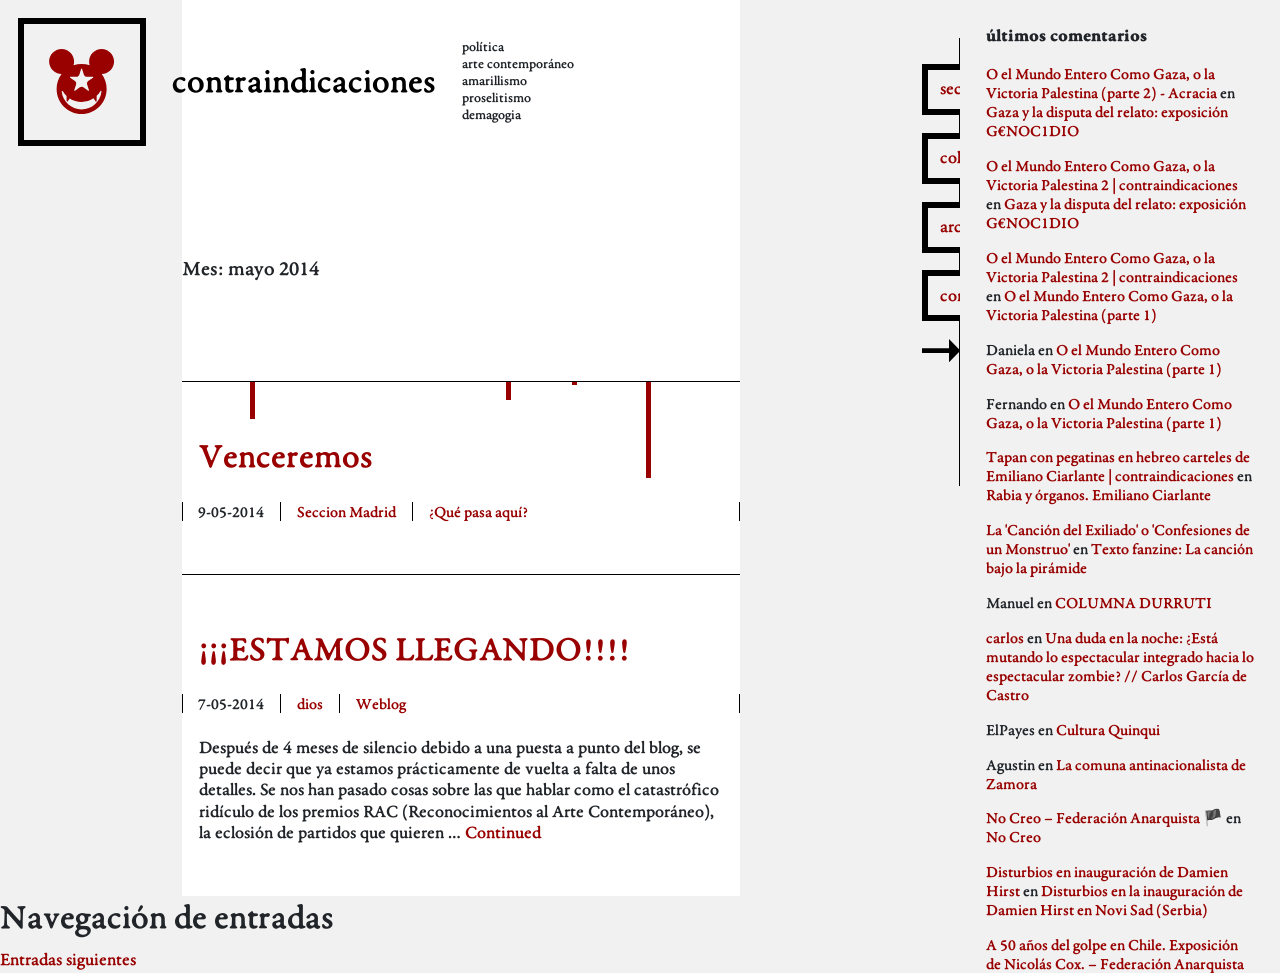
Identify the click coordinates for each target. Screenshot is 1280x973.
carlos (1005, 637)
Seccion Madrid (346, 511)
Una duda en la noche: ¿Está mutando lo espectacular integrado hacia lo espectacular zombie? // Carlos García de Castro (1120, 666)
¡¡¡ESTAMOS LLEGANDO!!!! (414, 648)
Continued (503, 832)
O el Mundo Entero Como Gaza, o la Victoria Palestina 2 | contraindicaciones (1112, 175)
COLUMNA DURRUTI (1133, 602)
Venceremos (286, 455)
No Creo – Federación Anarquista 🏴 (1104, 817)
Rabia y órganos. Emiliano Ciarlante (1098, 494)
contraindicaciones (304, 80)
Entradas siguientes (68, 959)
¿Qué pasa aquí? (478, 511)
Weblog (381, 703)
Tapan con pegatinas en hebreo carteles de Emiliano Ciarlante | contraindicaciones (1118, 466)
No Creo (1013, 836)
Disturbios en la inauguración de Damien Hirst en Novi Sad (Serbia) (1114, 900)
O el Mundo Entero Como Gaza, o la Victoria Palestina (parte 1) (1109, 305)
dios (310, 703)
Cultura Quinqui (1108, 729)
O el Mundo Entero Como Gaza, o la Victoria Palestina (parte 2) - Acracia (1101, 83)
